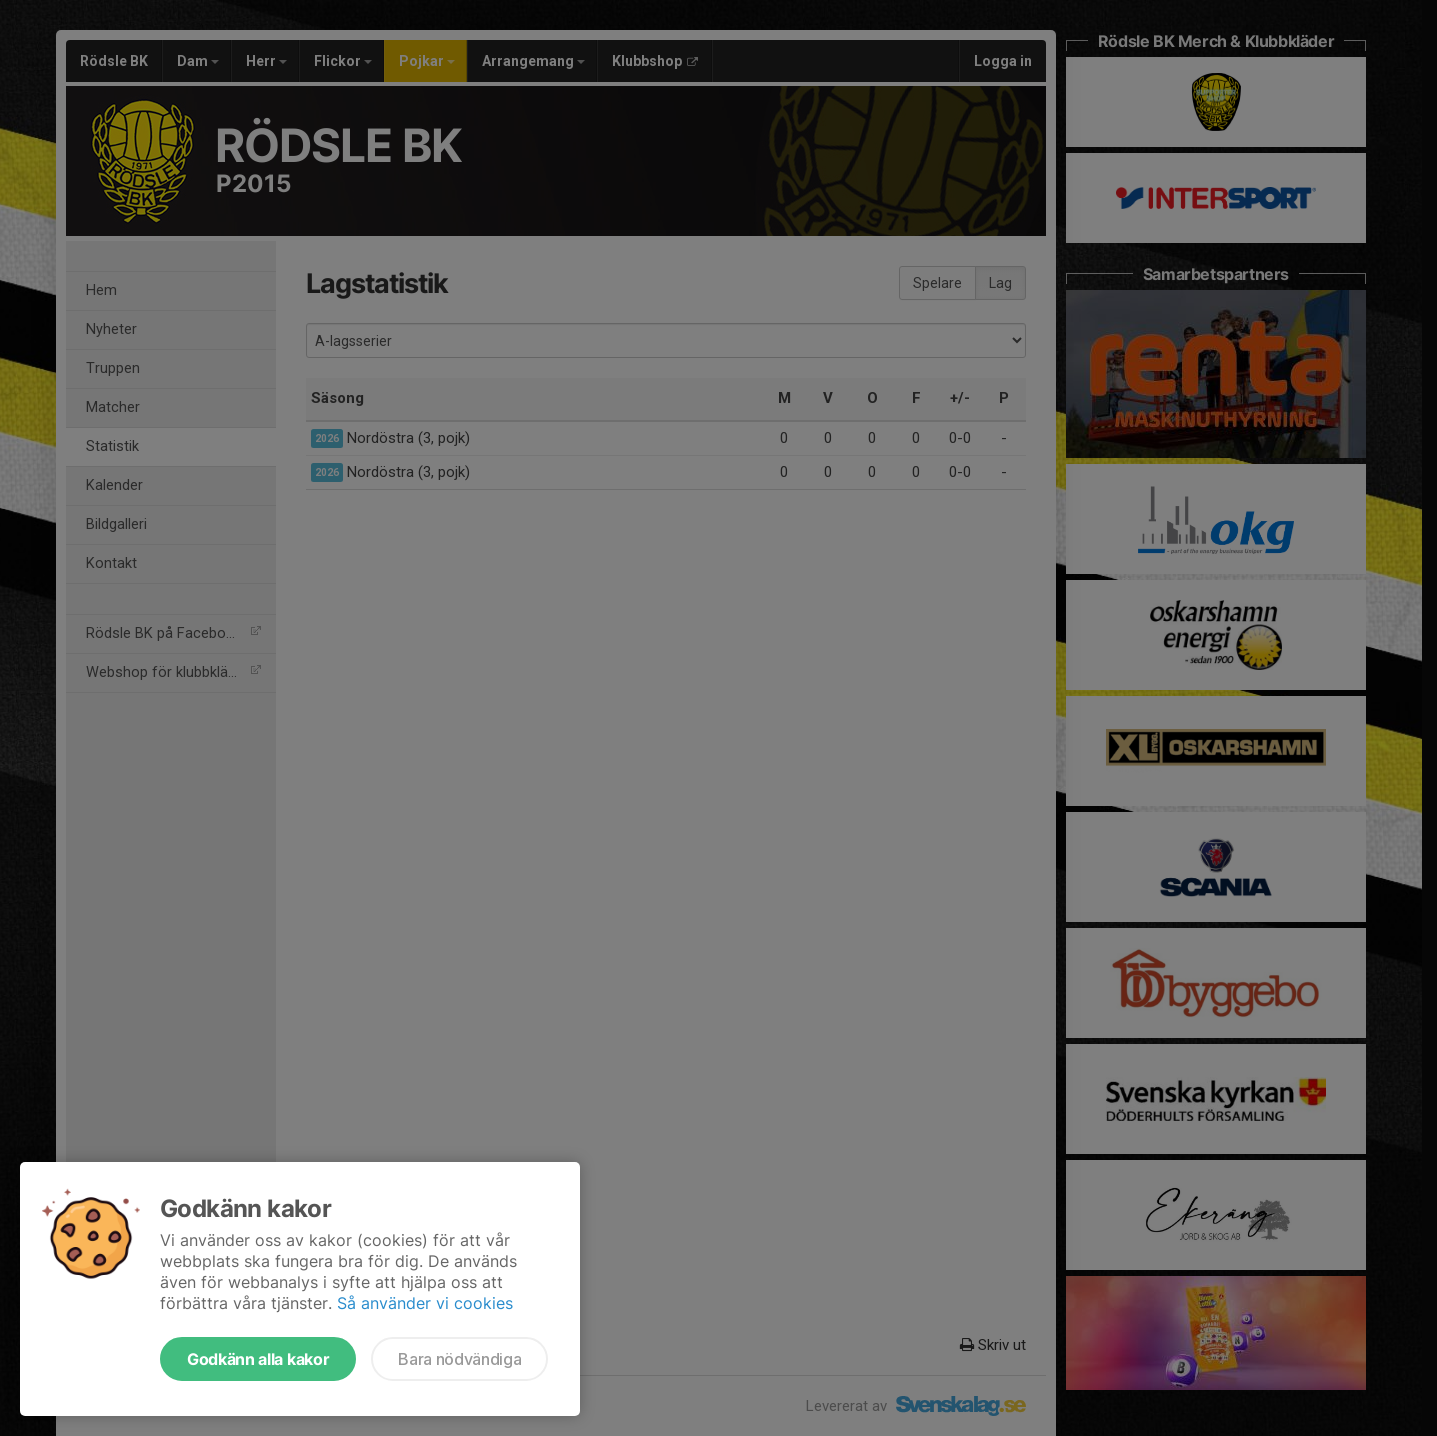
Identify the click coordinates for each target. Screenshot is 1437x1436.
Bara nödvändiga (459, 1359)
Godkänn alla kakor (258, 1359)
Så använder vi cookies (425, 1303)
